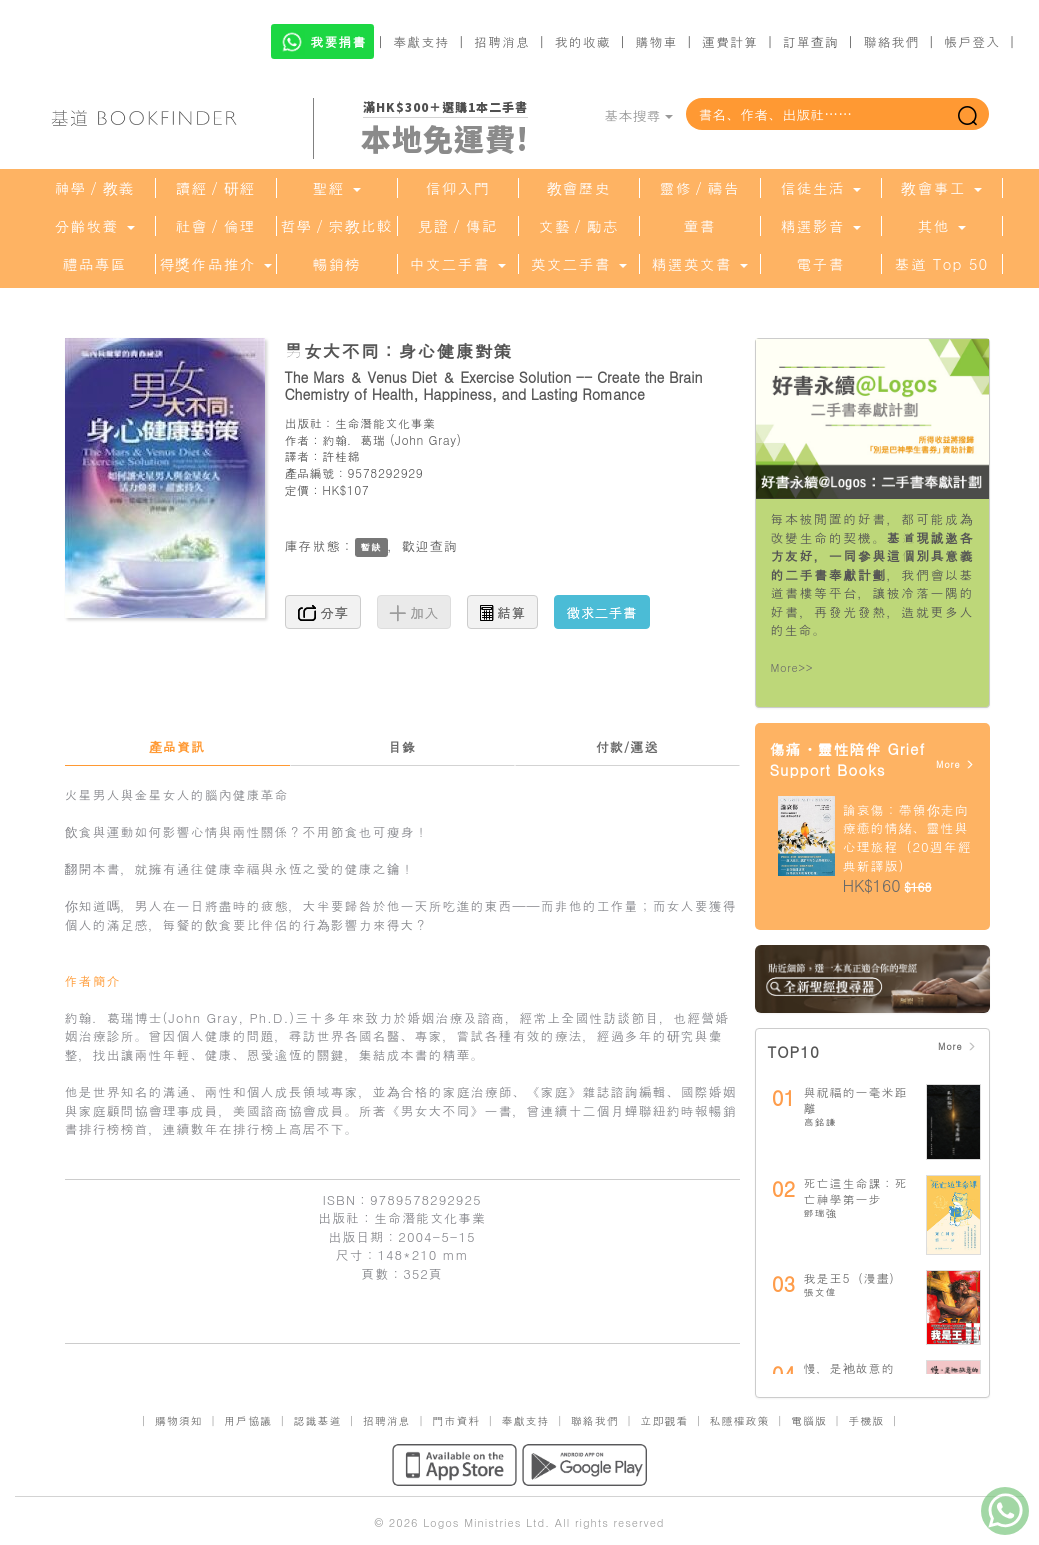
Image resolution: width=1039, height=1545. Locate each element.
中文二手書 (457, 264)
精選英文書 (699, 264)
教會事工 (941, 188)
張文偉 (820, 1292)
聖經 (336, 188)
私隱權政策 (740, 1420)
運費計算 (730, 41)
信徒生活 (820, 188)
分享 (323, 612)
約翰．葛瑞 (353, 439)
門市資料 (456, 1420)
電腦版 (809, 1420)
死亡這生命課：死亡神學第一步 (856, 1190)
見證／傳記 (458, 226)
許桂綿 (341, 455)
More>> (792, 667)
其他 (941, 226)
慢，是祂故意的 (849, 1367)
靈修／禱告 (700, 188)
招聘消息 (502, 41)
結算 (503, 612)
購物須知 (179, 1420)
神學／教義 (95, 188)
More (955, 764)
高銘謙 (820, 1122)
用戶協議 (248, 1420)
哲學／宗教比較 (337, 226)
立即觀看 (664, 1420)
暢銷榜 (337, 264)
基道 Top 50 (941, 264)
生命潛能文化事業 (385, 422)
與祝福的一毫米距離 (856, 1099)
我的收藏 (583, 41)
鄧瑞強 (820, 1213)
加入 (414, 612)
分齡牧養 (94, 226)
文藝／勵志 (579, 226)
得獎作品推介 (215, 264)
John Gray (426, 439)
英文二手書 (578, 264)
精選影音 (820, 226)
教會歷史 (579, 188)
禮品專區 (95, 264)
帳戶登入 (972, 41)
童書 (700, 226)
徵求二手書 (602, 612)
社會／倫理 (216, 226)
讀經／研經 (216, 188)
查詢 (444, 545)
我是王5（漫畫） (853, 1277)
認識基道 (317, 1420)
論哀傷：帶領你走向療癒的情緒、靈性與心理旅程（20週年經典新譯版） (907, 837)
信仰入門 (458, 188)
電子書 (821, 264)
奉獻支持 (421, 41)
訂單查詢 (811, 41)
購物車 (656, 41)
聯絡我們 (891, 41)
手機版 (866, 1420)
